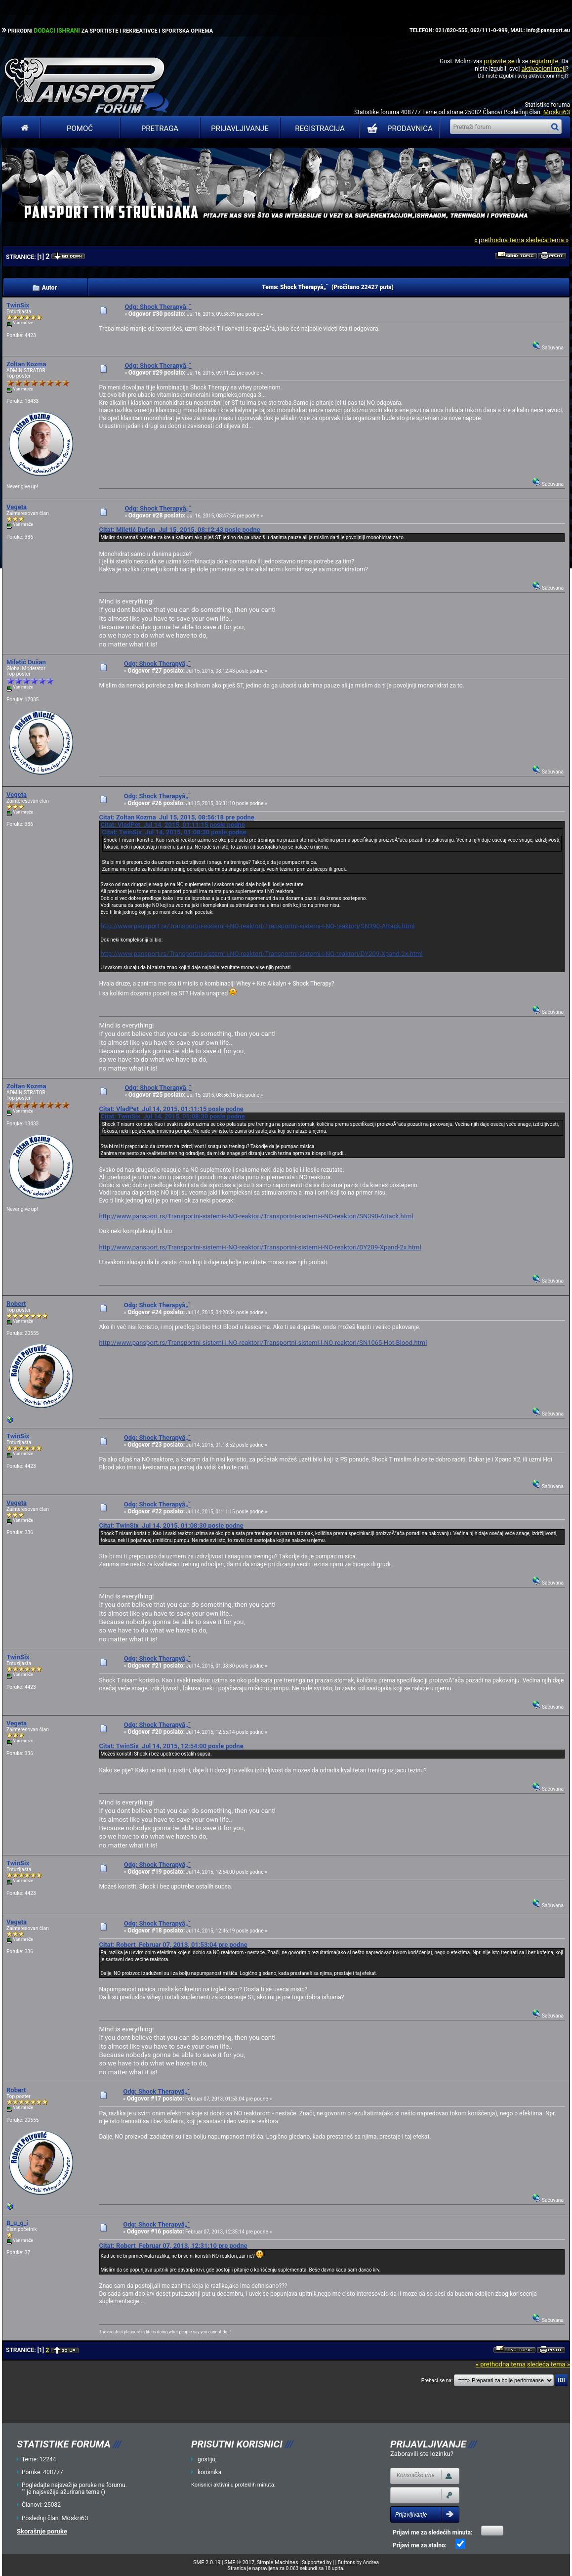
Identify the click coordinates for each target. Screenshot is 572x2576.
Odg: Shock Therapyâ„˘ (157, 306)
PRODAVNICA (398, 128)
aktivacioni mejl (543, 68)
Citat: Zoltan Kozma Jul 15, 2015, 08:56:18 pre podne (176, 817)
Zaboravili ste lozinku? (421, 2453)
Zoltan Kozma (26, 364)
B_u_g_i (17, 2223)
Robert (16, 1303)
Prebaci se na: (437, 2380)
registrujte (544, 61)
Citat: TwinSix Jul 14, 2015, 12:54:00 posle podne (171, 1746)
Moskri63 (556, 112)
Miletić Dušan (26, 662)
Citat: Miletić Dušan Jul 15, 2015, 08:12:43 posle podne (179, 529)
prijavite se (499, 61)
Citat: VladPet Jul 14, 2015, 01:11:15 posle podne (172, 824)
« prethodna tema (499, 240)
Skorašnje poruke (42, 2531)
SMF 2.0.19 (206, 2562)
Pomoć (80, 128)
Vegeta (16, 507)
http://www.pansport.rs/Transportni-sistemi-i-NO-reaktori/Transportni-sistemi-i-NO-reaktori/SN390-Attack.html (257, 926)
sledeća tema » (547, 240)
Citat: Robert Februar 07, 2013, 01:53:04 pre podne (173, 1944)
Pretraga (159, 128)
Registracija (320, 128)
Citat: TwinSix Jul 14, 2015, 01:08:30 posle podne (174, 832)
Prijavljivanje (239, 128)
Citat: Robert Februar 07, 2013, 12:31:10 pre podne (173, 2245)
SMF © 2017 (239, 2562)
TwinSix (17, 305)
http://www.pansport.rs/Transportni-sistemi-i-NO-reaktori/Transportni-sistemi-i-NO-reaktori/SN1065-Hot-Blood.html (263, 1342)
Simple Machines (277, 2562)
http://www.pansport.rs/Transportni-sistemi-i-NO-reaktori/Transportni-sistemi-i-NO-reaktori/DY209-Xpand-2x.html (261, 953)
